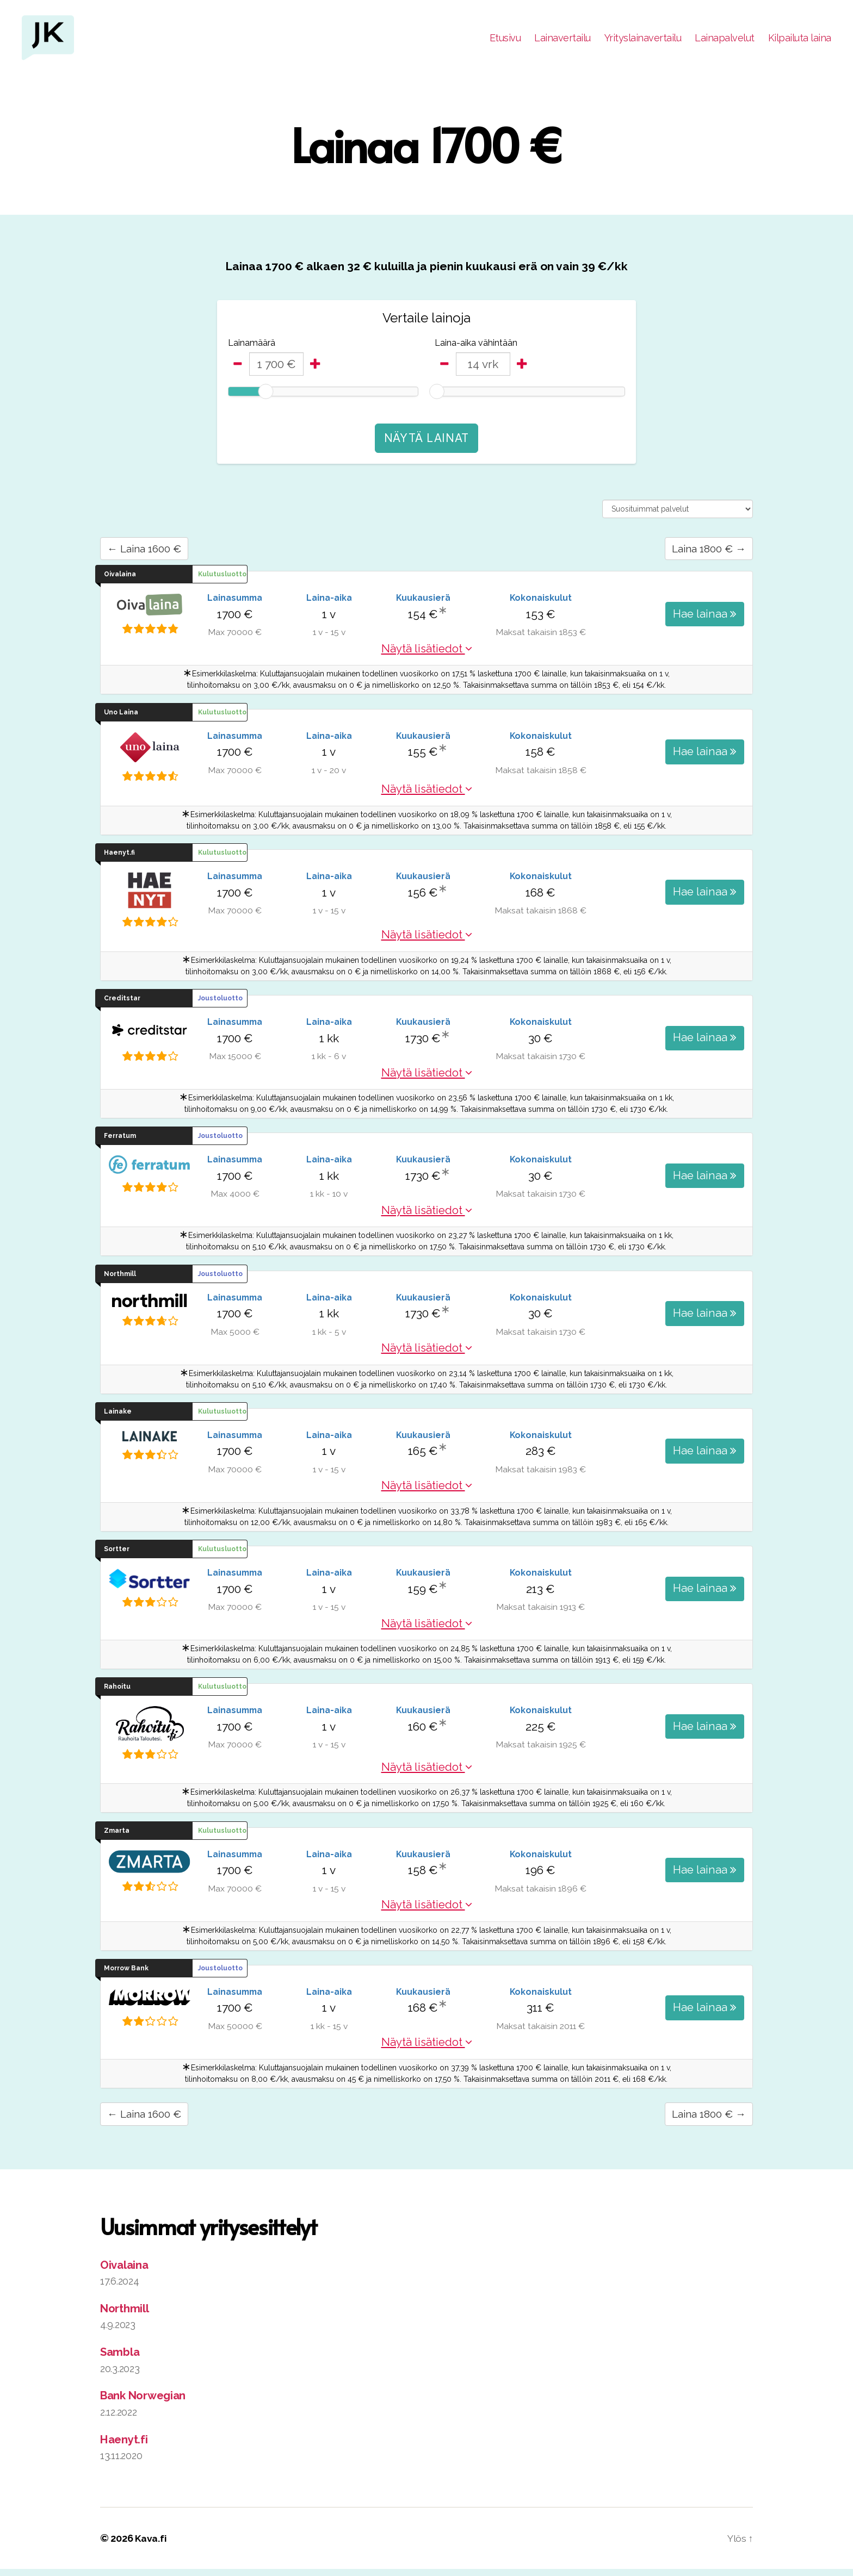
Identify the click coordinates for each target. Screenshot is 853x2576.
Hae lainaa (705, 617)
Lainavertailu (562, 39)
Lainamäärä (251, 346)
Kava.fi (151, 2545)
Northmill (125, 2315)
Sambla (120, 2359)
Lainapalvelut (725, 39)
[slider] (265, 395)
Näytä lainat (426, 442)
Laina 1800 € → (705, 553)
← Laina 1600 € (148, 553)
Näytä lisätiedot (426, 654)
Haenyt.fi (125, 2446)
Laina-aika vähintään (476, 346)
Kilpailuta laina (799, 39)
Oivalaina (125, 2271)
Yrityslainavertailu (643, 39)
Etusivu (505, 39)
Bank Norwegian (145, 2402)
